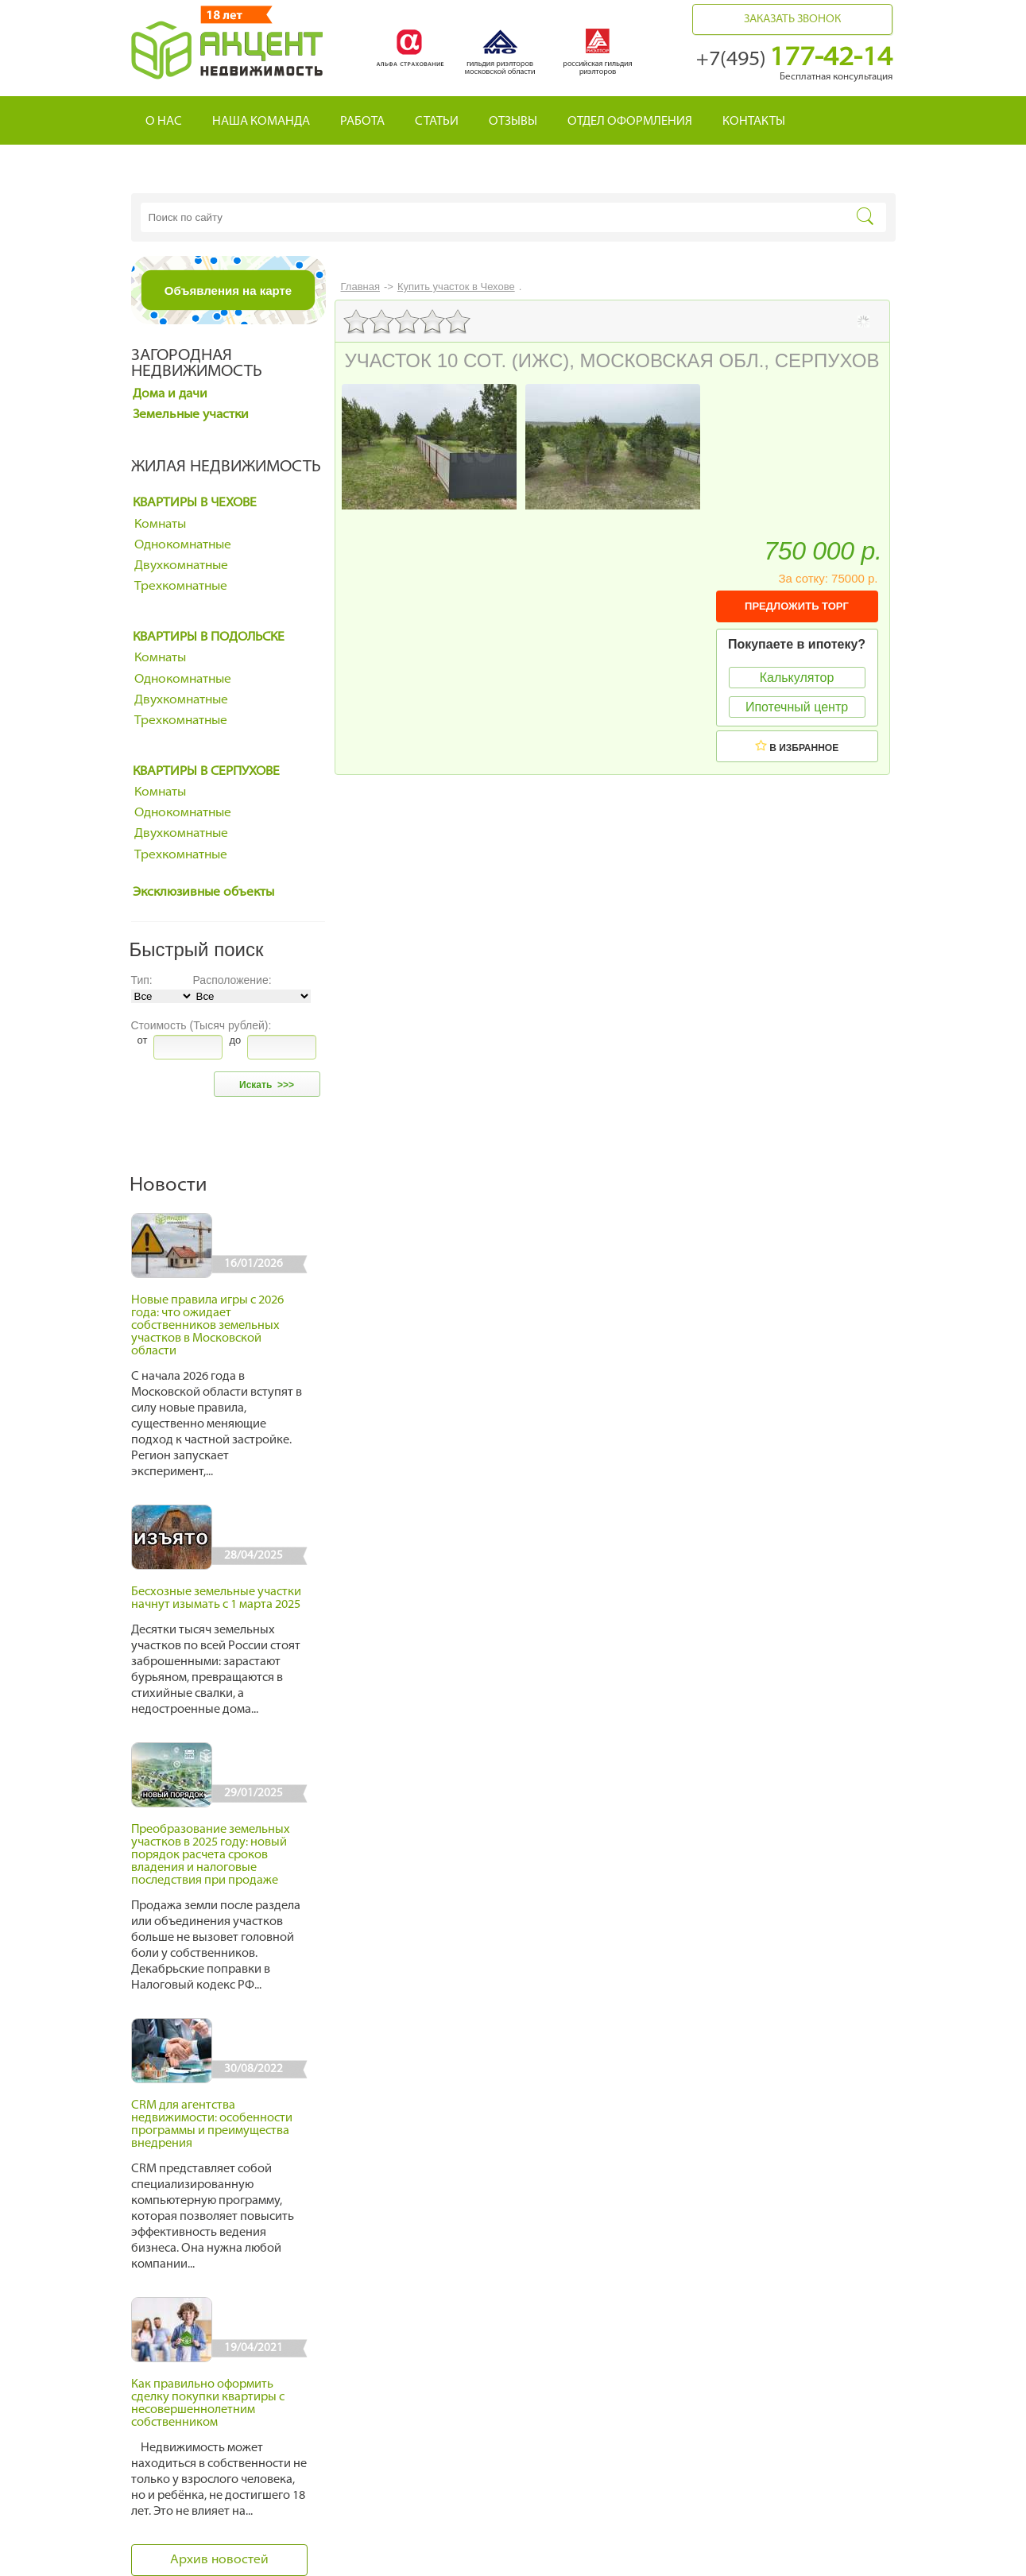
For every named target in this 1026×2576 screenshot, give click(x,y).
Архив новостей (219, 2560)
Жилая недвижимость (226, 467)
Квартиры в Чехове (195, 503)
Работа (362, 122)
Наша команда (261, 122)
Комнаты (160, 524)
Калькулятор (797, 677)
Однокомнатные (182, 545)
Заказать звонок (792, 19)
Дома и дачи (170, 394)
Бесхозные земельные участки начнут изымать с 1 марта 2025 (216, 1598)
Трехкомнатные (180, 586)
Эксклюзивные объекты (203, 892)
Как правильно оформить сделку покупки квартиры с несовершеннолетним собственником (208, 2404)
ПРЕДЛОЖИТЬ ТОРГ (797, 606)
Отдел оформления (629, 122)
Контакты (753, 122)
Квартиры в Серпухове (206, 771)
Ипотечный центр (796, 707)
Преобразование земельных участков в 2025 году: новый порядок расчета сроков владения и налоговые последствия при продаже (210, 1855)
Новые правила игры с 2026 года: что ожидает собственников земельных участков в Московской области (207, 1326)
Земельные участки (191, 415)
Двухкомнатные (181, 566)
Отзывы (513, 122)
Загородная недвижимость (196, 364)
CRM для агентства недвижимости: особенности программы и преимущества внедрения (211, 2125)
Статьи (437, 122)
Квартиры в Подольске (209, 637)
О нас (163, 122)
